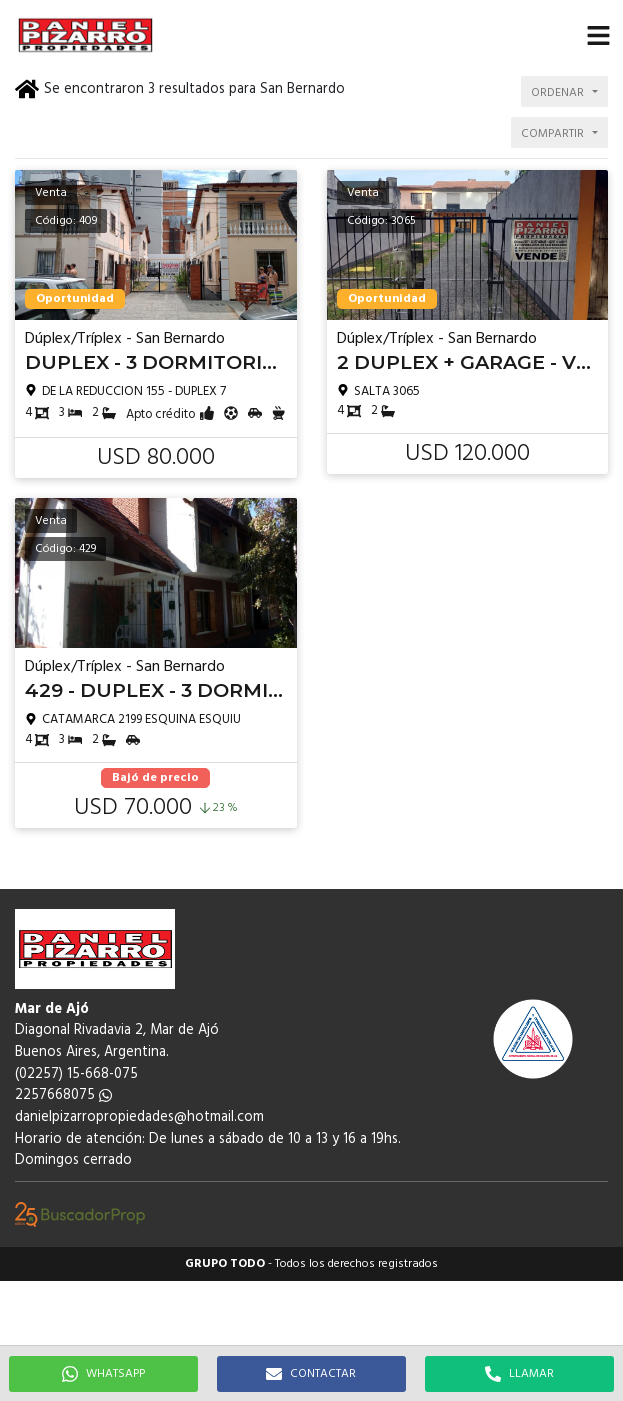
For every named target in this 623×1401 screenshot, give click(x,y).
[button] (598, 35)
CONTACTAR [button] (311, 1374)
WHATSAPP (103, 1374)
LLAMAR (519, 1374)
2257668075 (63, 1095)
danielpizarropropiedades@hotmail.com (139, 1117)
